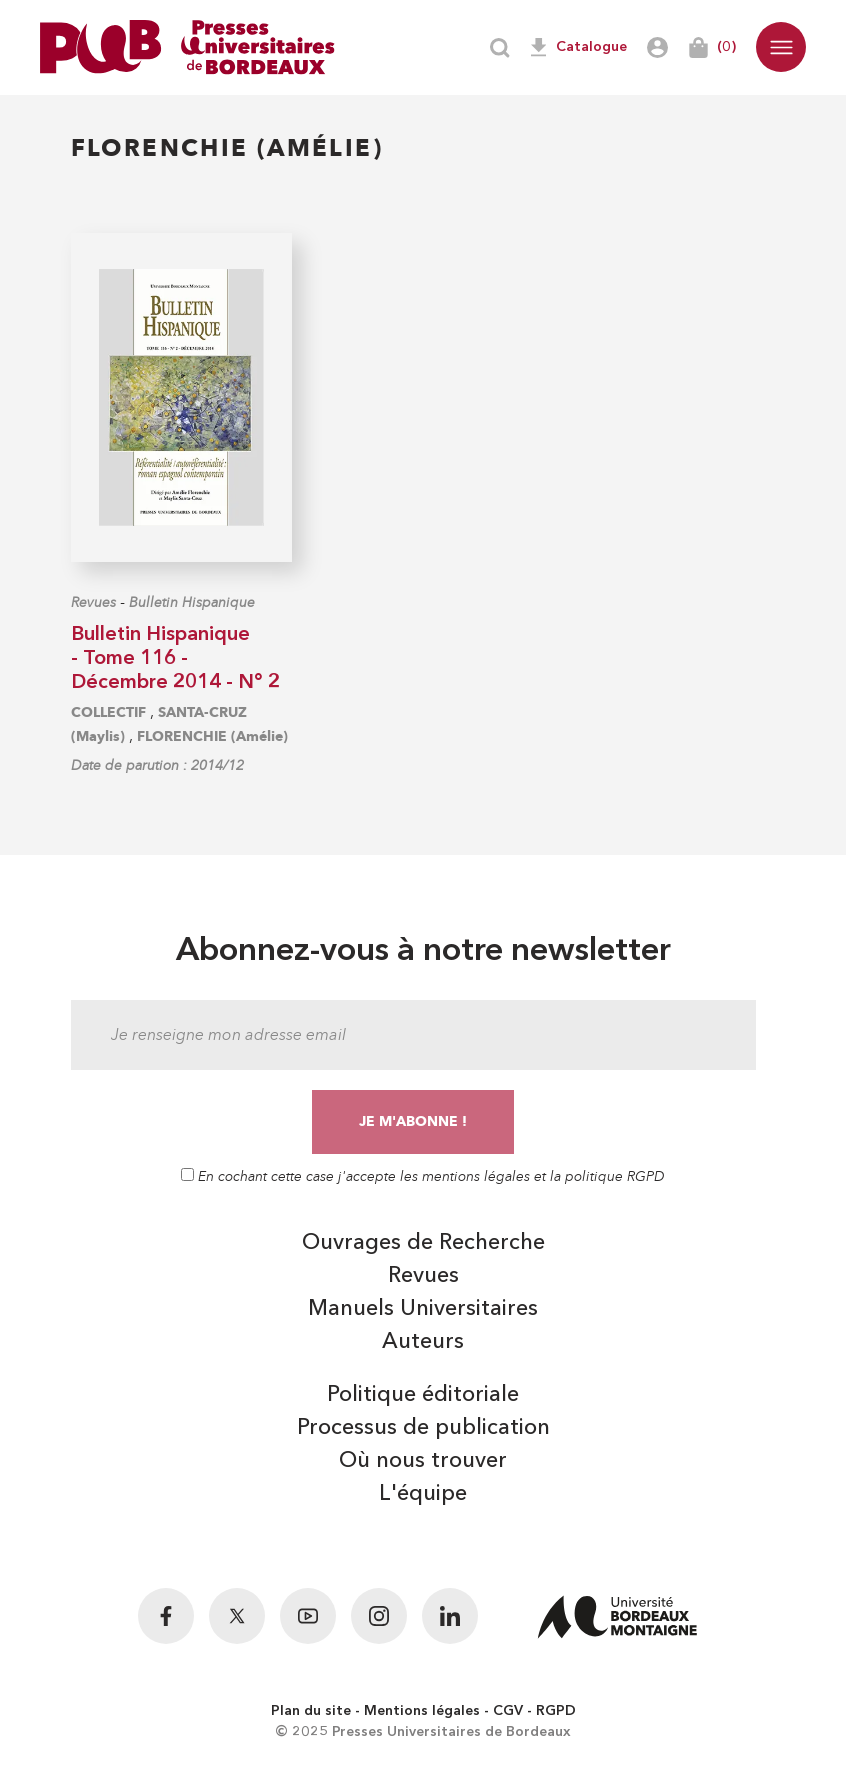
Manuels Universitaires (423, 1309)
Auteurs (423, 1342)
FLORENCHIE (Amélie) (212, 736)
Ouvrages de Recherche (423, 1243)
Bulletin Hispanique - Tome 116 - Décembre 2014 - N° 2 (175, 659)
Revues (93, 602)
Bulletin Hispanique (192, 602)
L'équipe (423, 1494)
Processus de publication (423, 1428)
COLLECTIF (108, 712)
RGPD (556, 1711)
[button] (781, 47)
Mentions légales (422, 1711)
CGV (508, 1711)
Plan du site (311, 1711)
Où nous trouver (423, 1461)
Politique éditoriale (423, 1395)
